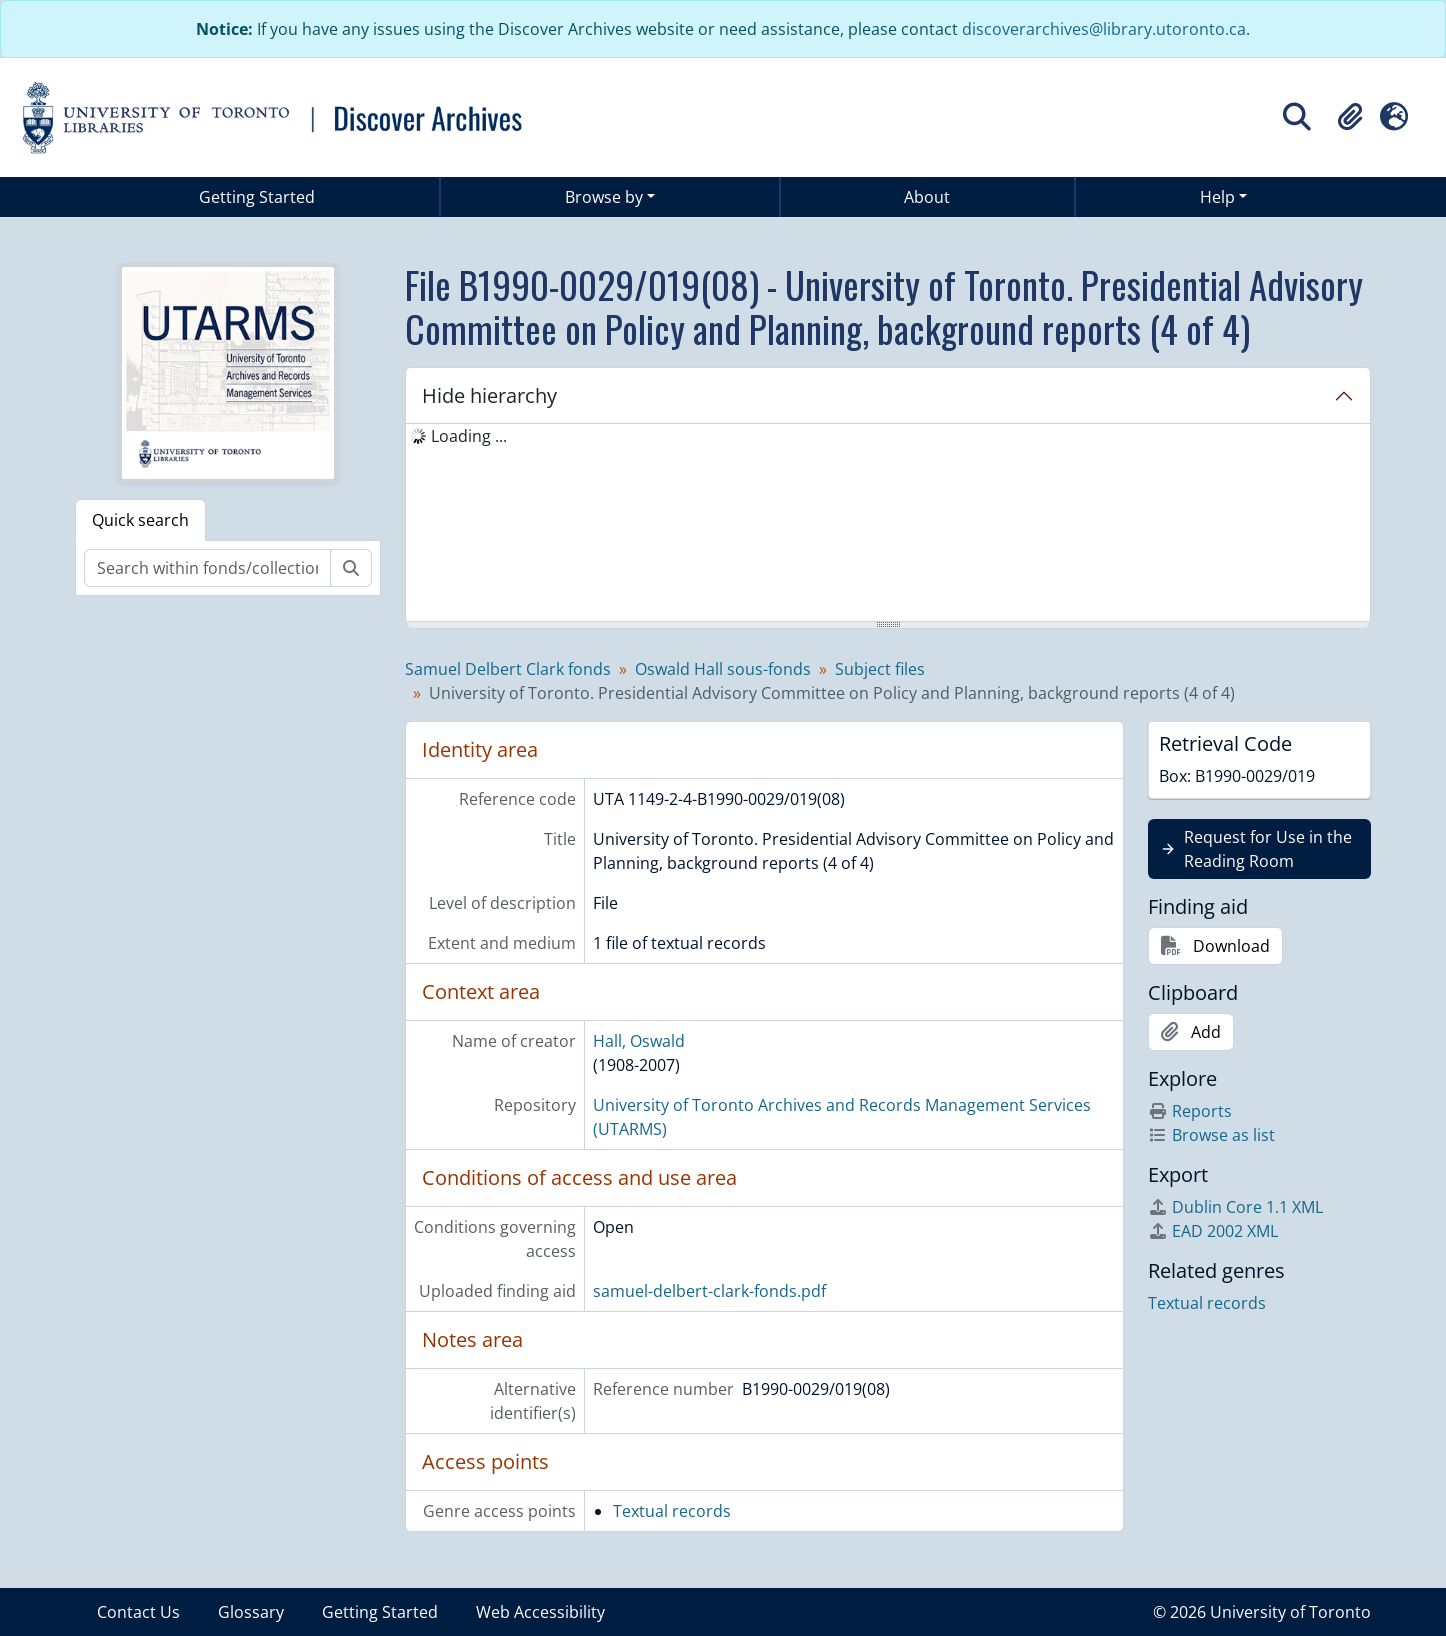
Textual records (672, 1511)
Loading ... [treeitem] (469, 436)
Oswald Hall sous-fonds (723, 669)
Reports (1190, 1111)
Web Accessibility (540, 1612)
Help (1217, 197)
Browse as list (1211, 1135)
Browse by (604, 197)
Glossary (251, 1612)
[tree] (888, 524)
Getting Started (257, 197)
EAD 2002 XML (1213, 1231)
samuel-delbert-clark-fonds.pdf (709, 1291)
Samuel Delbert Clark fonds (508, 669)
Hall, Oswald (639, 1041)
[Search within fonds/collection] (207, 568)
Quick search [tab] (140, 520)
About (927, 197)
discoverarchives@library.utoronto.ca (1104, 29)
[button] (1350, 117)
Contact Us (138, 1612)
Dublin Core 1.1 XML (1235, 1207)
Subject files (880, 669)
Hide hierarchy (489, 395)
